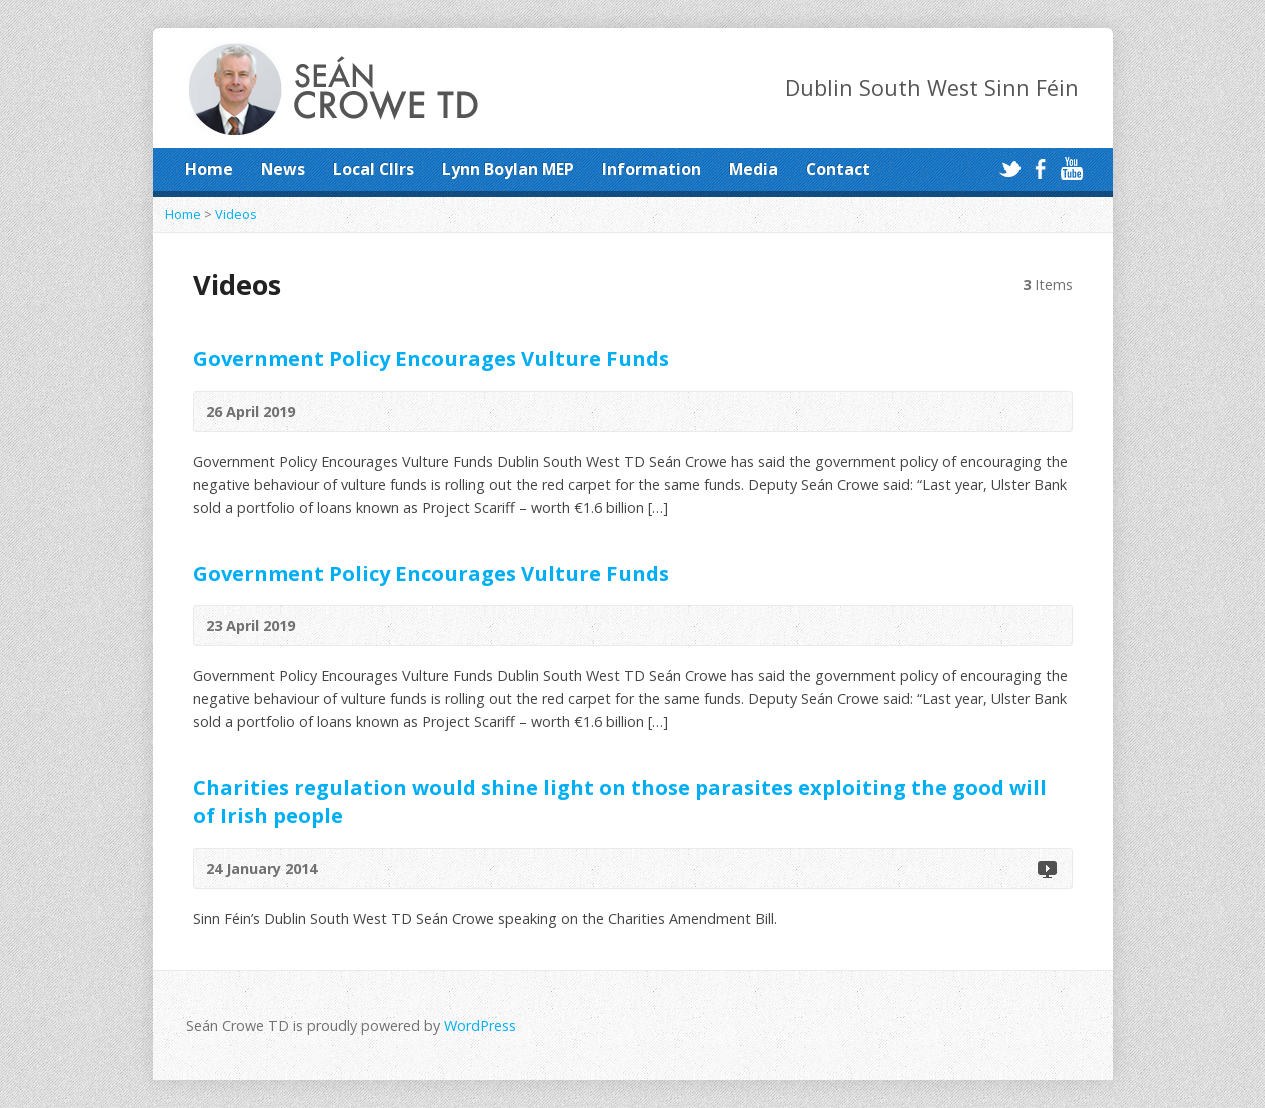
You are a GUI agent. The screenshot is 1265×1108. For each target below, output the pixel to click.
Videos (236, 214)
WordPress (480, 1025)
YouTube (1071, 168)
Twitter (1009, 168)
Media (753, 169)
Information (651, 169)
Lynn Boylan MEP (508, 169)
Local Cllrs (373, 169)
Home (209, 169)
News (283, 169)
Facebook (1040, 168)
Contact (838, 169)
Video (1046, 868)
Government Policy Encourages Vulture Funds (431, 358)
